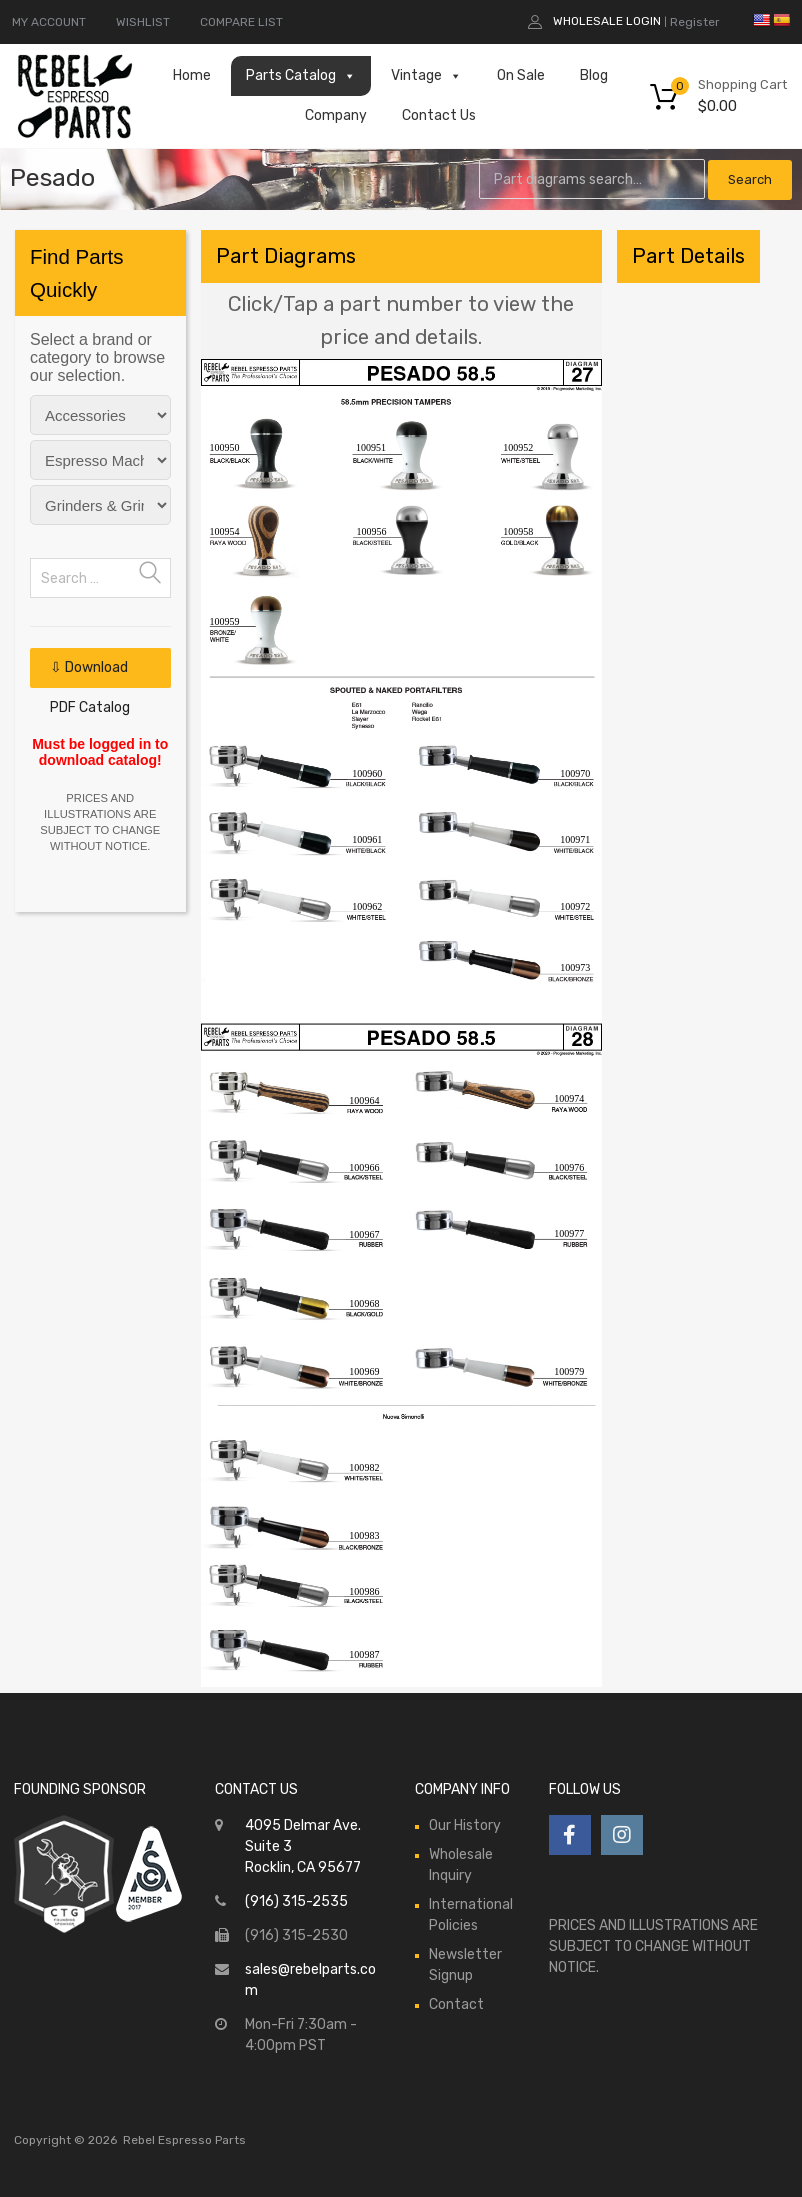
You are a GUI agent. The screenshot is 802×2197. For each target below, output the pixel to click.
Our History (465, 1825)
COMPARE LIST (241, 22)
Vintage (426, 76)
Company (336, 115)
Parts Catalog (301, 76)
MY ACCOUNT (49, 22)
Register (695, 22)
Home (192, 75)
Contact (456, 2004)
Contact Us (439, 115)
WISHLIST (143, 22)
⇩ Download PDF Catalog (90, 673)
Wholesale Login (607, 21)
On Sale (521, 75)
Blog (594, 75)
